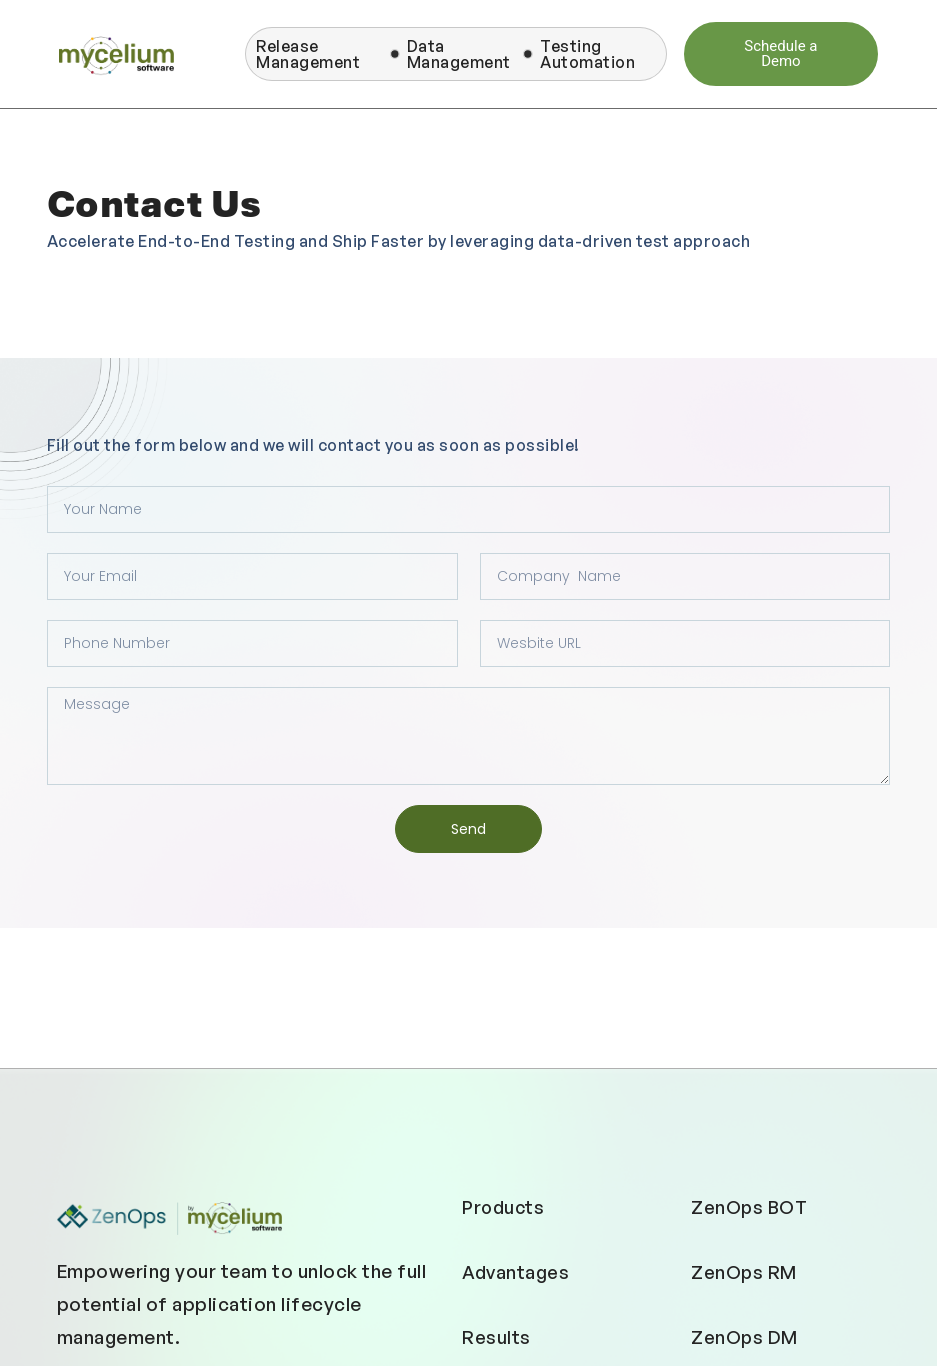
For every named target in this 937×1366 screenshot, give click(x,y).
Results (496, 1337)
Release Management (308, 54)
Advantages (515, 1272)
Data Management (459, 54)
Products (503, 1207)
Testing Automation (587, 54)
